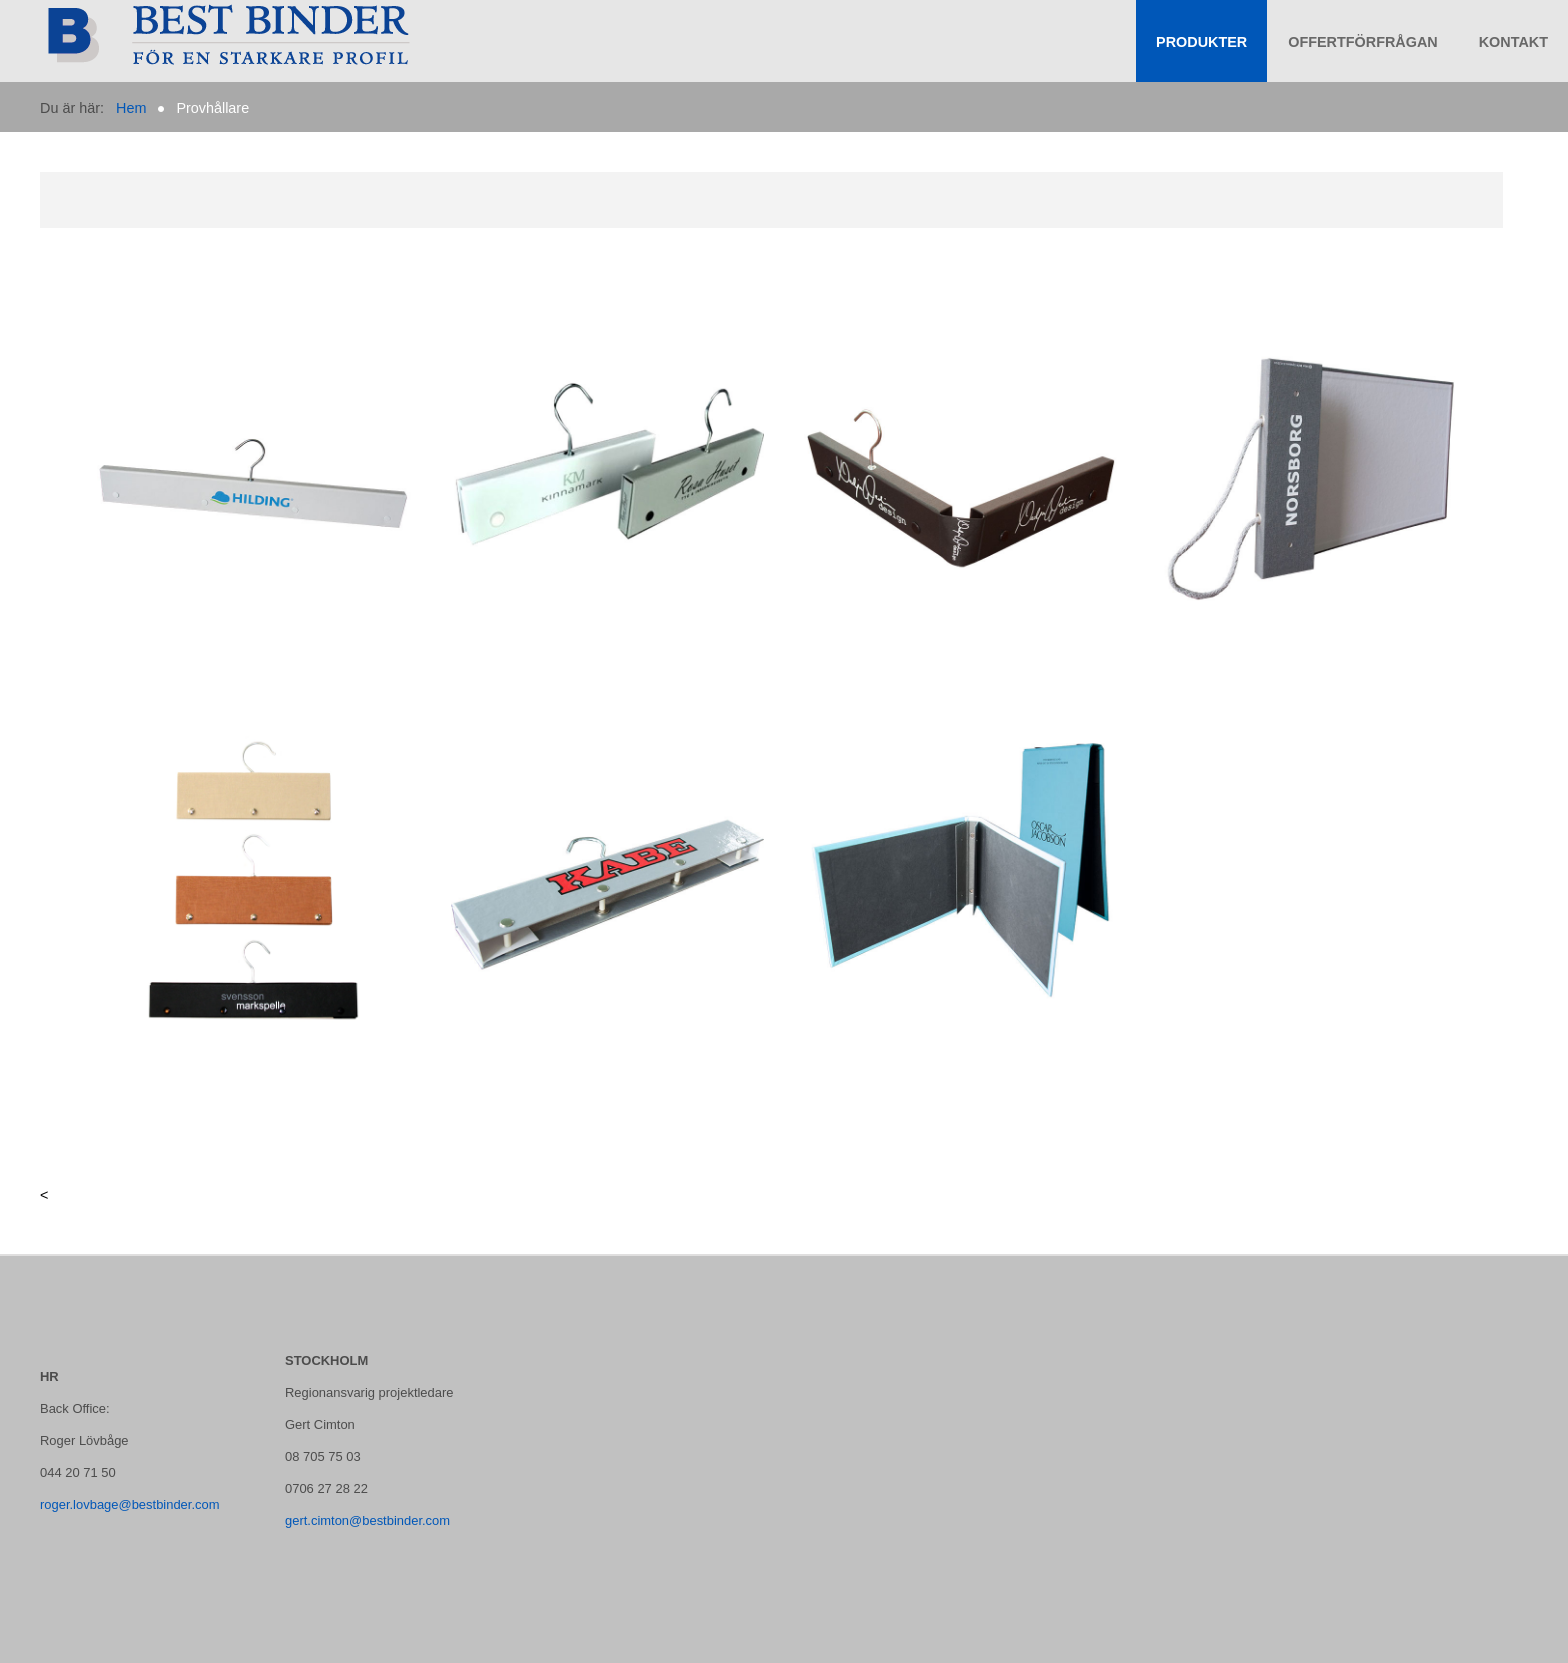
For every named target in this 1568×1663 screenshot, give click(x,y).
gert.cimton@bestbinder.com (367, 1520)
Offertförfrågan (1363, 42)
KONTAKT (1513, 42)
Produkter (1201, 42)
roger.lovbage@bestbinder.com (130, 1504)
